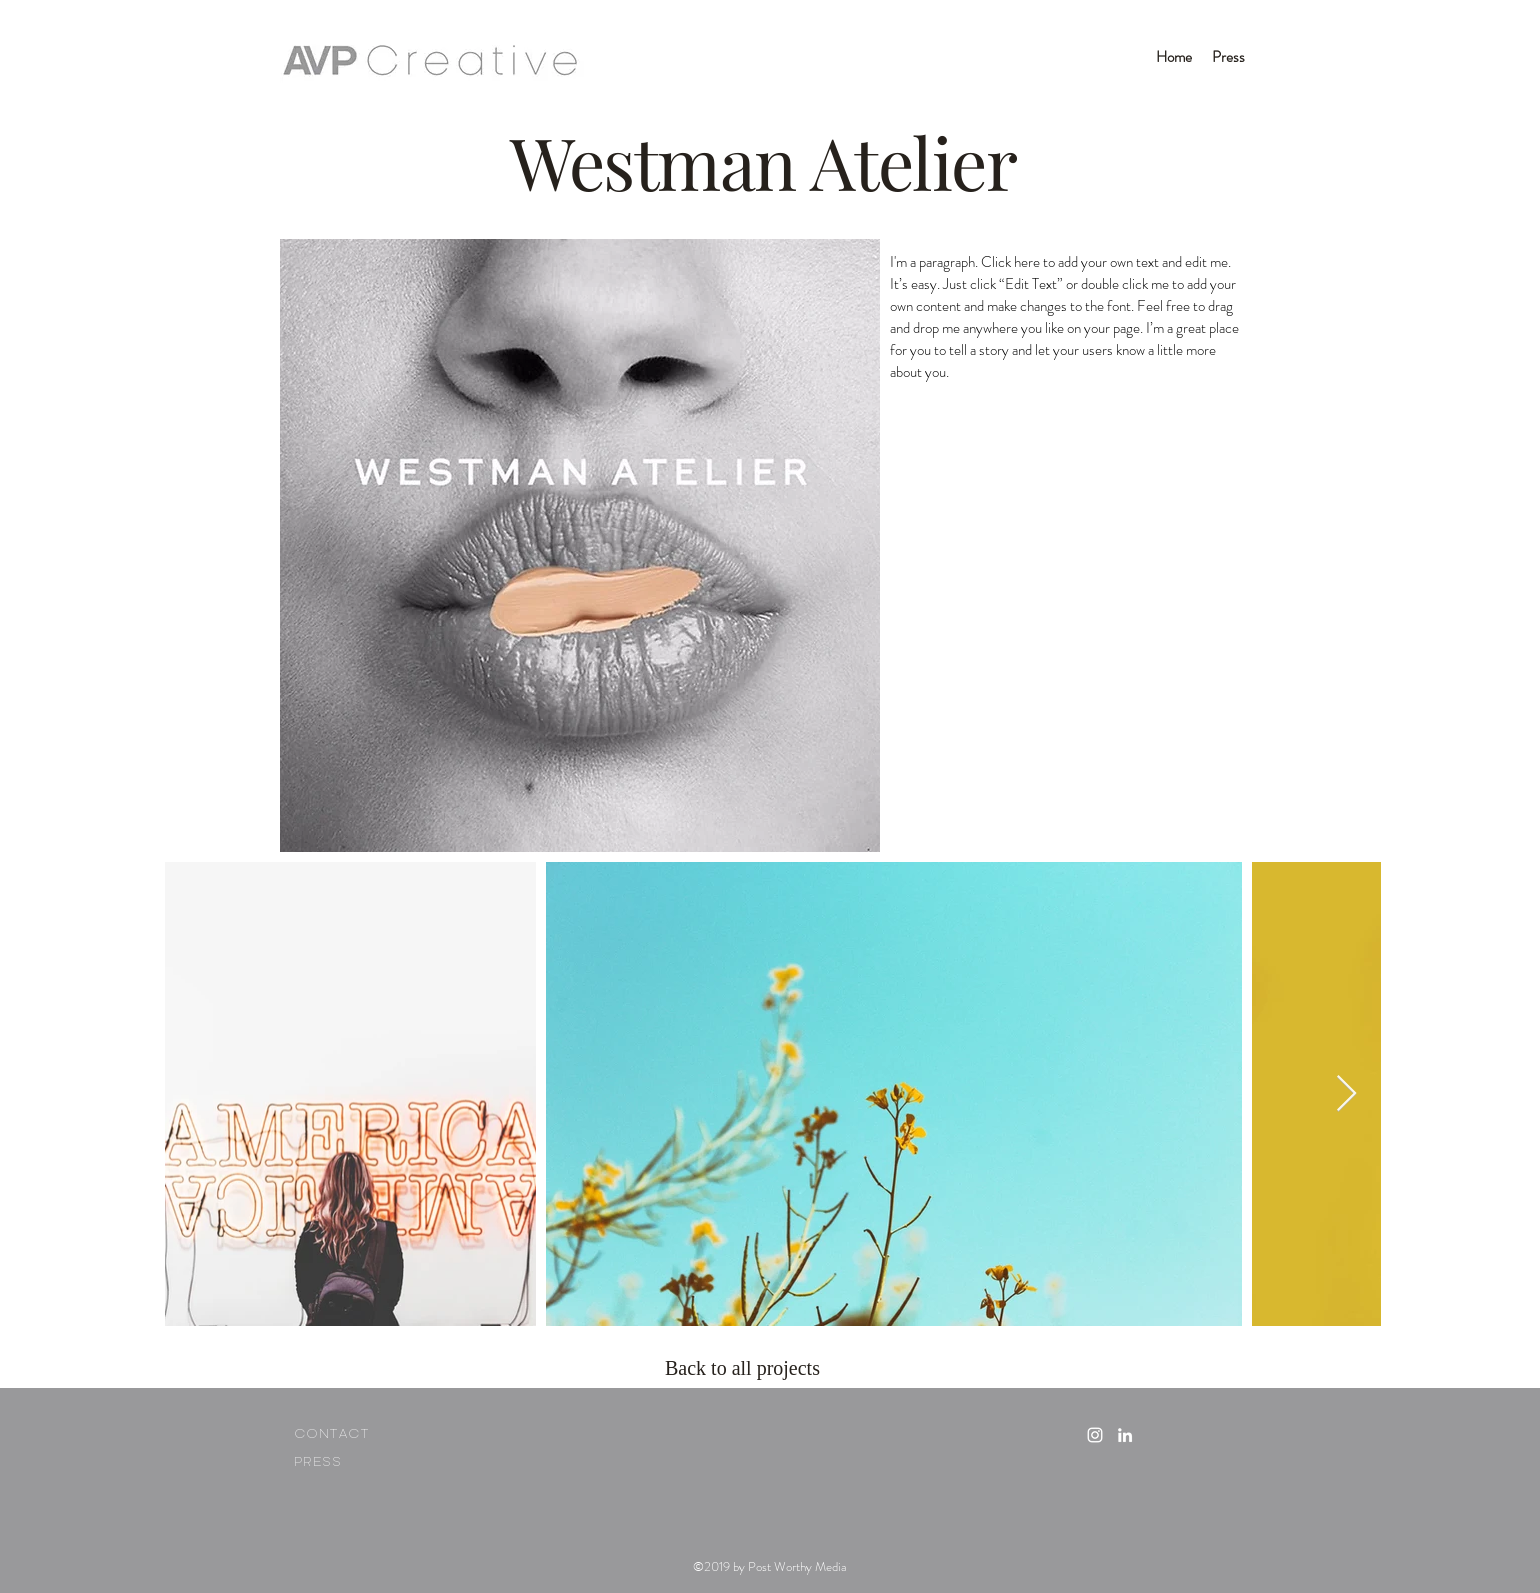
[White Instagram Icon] (1095, 1435)
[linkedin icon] (1125, 1435)
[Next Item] (1346, 1094)
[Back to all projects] (747, 1368)
